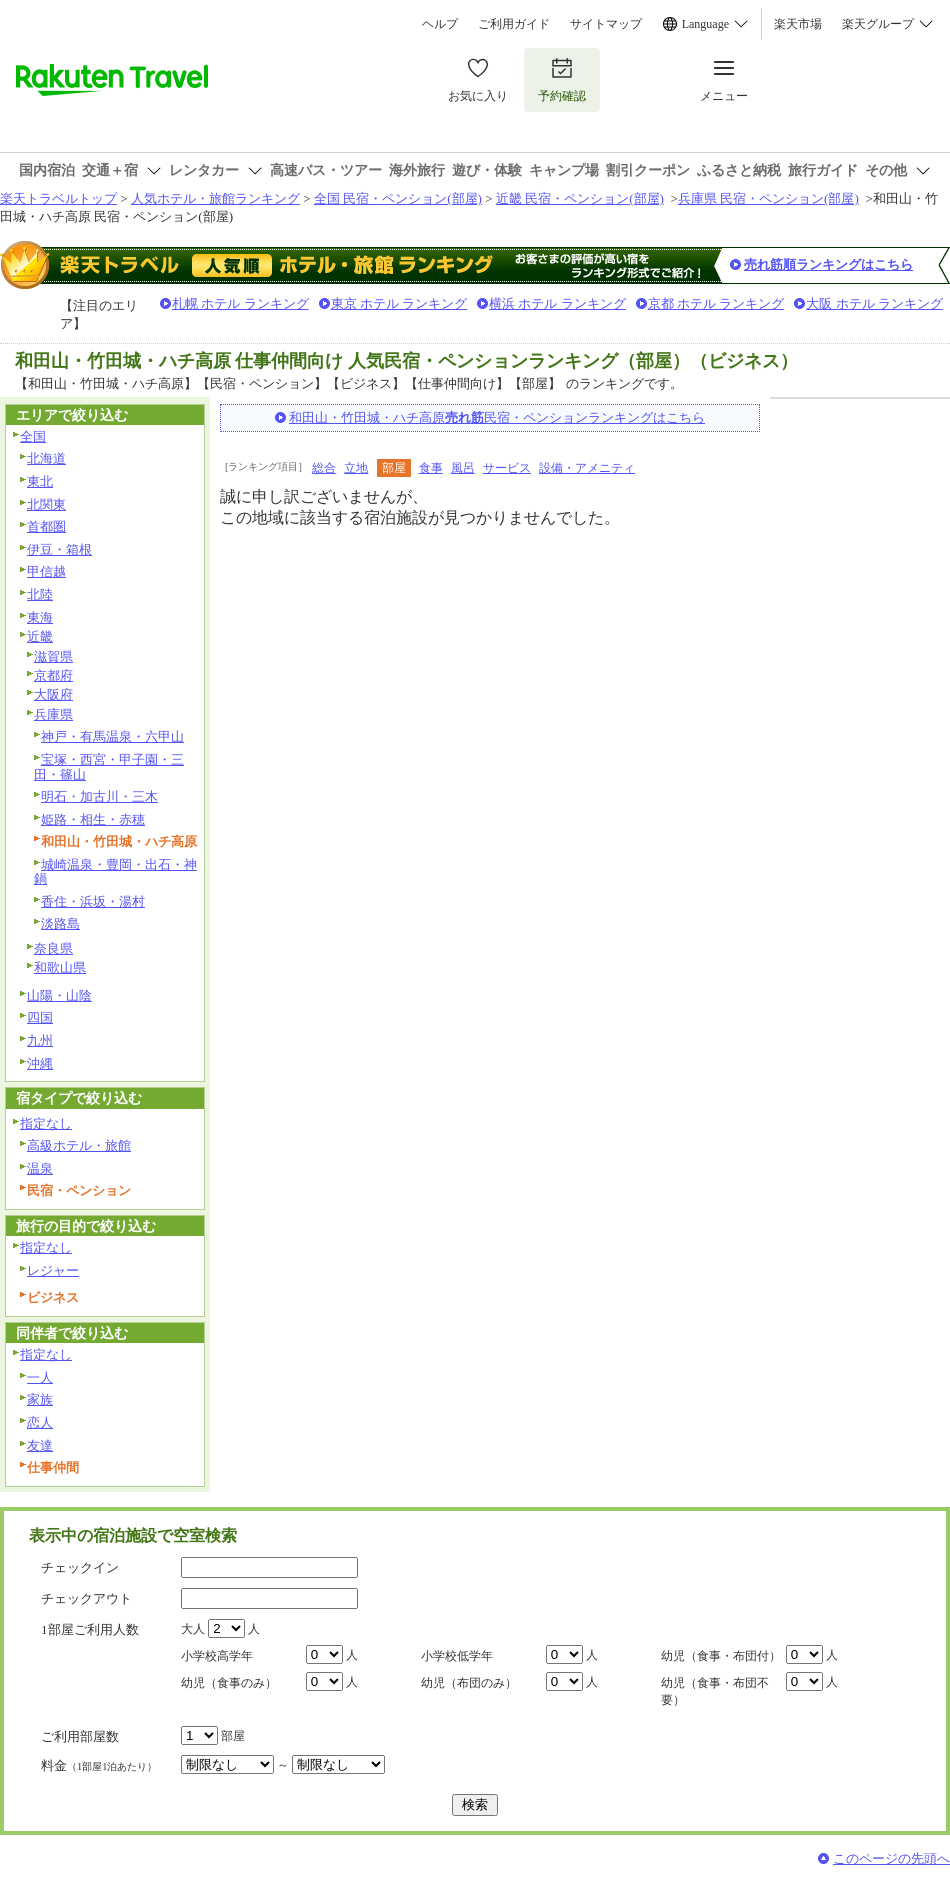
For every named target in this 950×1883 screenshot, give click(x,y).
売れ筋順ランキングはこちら (828, 264)
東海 (40, 617)
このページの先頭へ (891, 1858)
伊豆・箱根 (59, 549)
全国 (33, 436)
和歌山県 (60, 967)
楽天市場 (798, 24)
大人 (193, 1629)
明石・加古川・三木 (99, 796)
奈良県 (53, 948)
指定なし (46, 1123)
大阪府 (53, 694)
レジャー (53, 1270)
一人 (40, 1377)
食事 (431, 468)
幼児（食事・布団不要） (715, 1691)
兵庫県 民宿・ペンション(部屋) (768, 198)
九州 (40, 1040)
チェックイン (80, 1567)
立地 (356, 468)
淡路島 (60, 923)
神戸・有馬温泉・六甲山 (112, 736)
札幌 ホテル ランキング (240, 303)
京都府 (53, 675)
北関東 (46, 504)
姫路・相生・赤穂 (93, 819)
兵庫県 (53, 714)
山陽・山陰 (59, 995)
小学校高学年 (217, 1656)
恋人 (40, 1422)
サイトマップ (606, 24)
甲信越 (46, 571)
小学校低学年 (457, 1656)
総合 (324, 468)
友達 (40, 1445)
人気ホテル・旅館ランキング (215, 198)
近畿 (40, 636)
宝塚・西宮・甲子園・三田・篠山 (109, 767)
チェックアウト (86, 1598)
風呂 (463, 468)
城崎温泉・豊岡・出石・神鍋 (115, 872)
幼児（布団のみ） (469, 1683)
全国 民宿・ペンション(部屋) (398, 198)
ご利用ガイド (514, 24)
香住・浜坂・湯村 (93, 901)
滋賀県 (53, 656)
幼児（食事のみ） (229, 1683)
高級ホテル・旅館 (79, 1145)
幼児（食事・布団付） (721, 1656)
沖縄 (40, 1063)
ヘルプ (440, 24)
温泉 (40, 1168)
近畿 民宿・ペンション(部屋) (580, 198)
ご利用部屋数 (80, 1736)
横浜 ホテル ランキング (557, 303)
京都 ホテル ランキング (716, 303)
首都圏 (46, 526)
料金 (99, 1765)
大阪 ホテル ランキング (874, 303)
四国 (40, 1017)
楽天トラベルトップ (58, 198)
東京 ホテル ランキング (399, 303)
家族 (40, 1399)
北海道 (46, 458)
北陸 (40, 594)
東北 (40, 481)
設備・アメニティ (587, 468)
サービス (507, 468)
